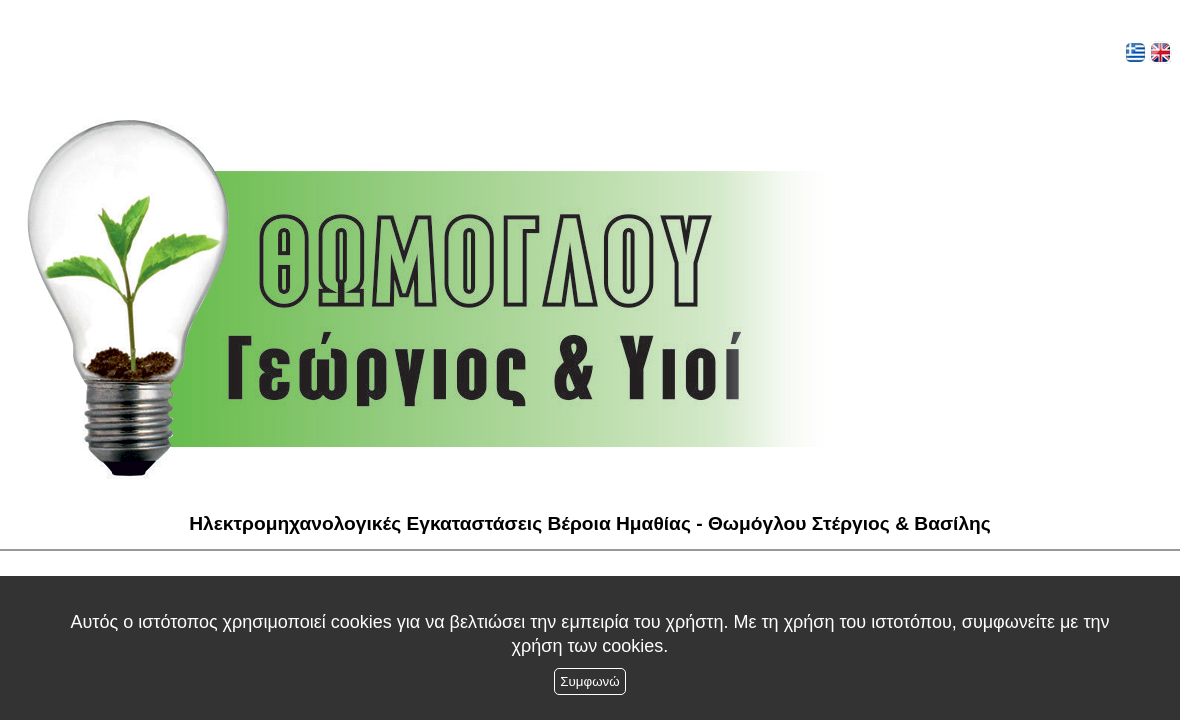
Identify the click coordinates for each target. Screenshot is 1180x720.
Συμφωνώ (589, 681)
